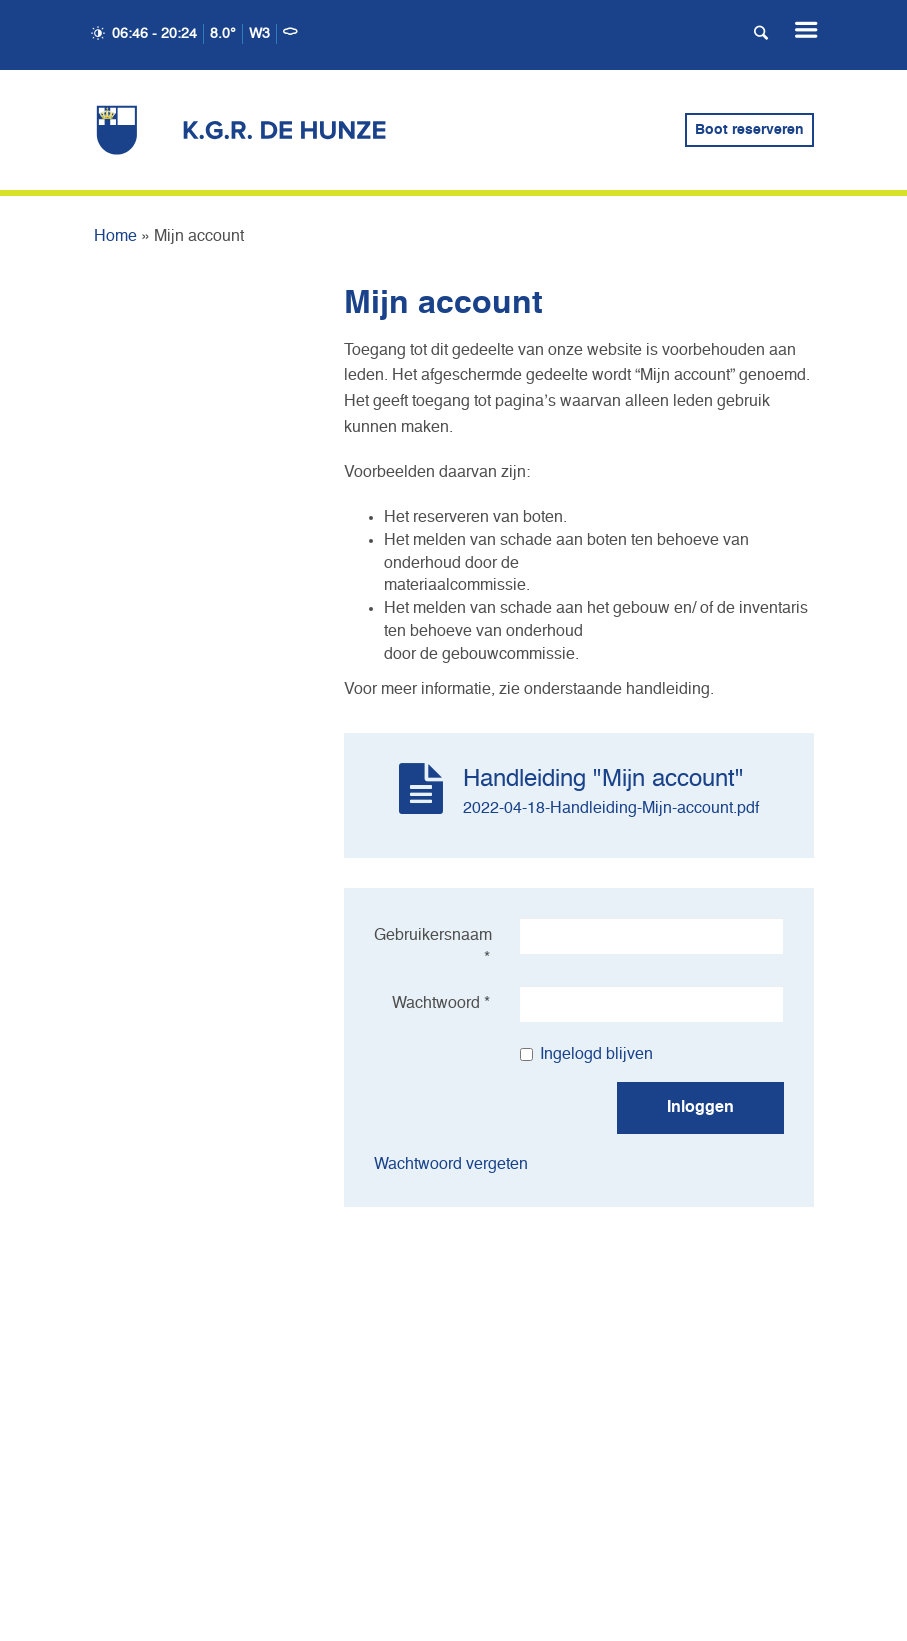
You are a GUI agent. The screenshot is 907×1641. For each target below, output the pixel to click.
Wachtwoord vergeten (451, 1165)
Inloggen (700, 1108)
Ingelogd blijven (586, 1055)
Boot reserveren (749, 130)
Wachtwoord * (441, 1004)
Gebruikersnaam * (433, 947)
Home (115, 237)
